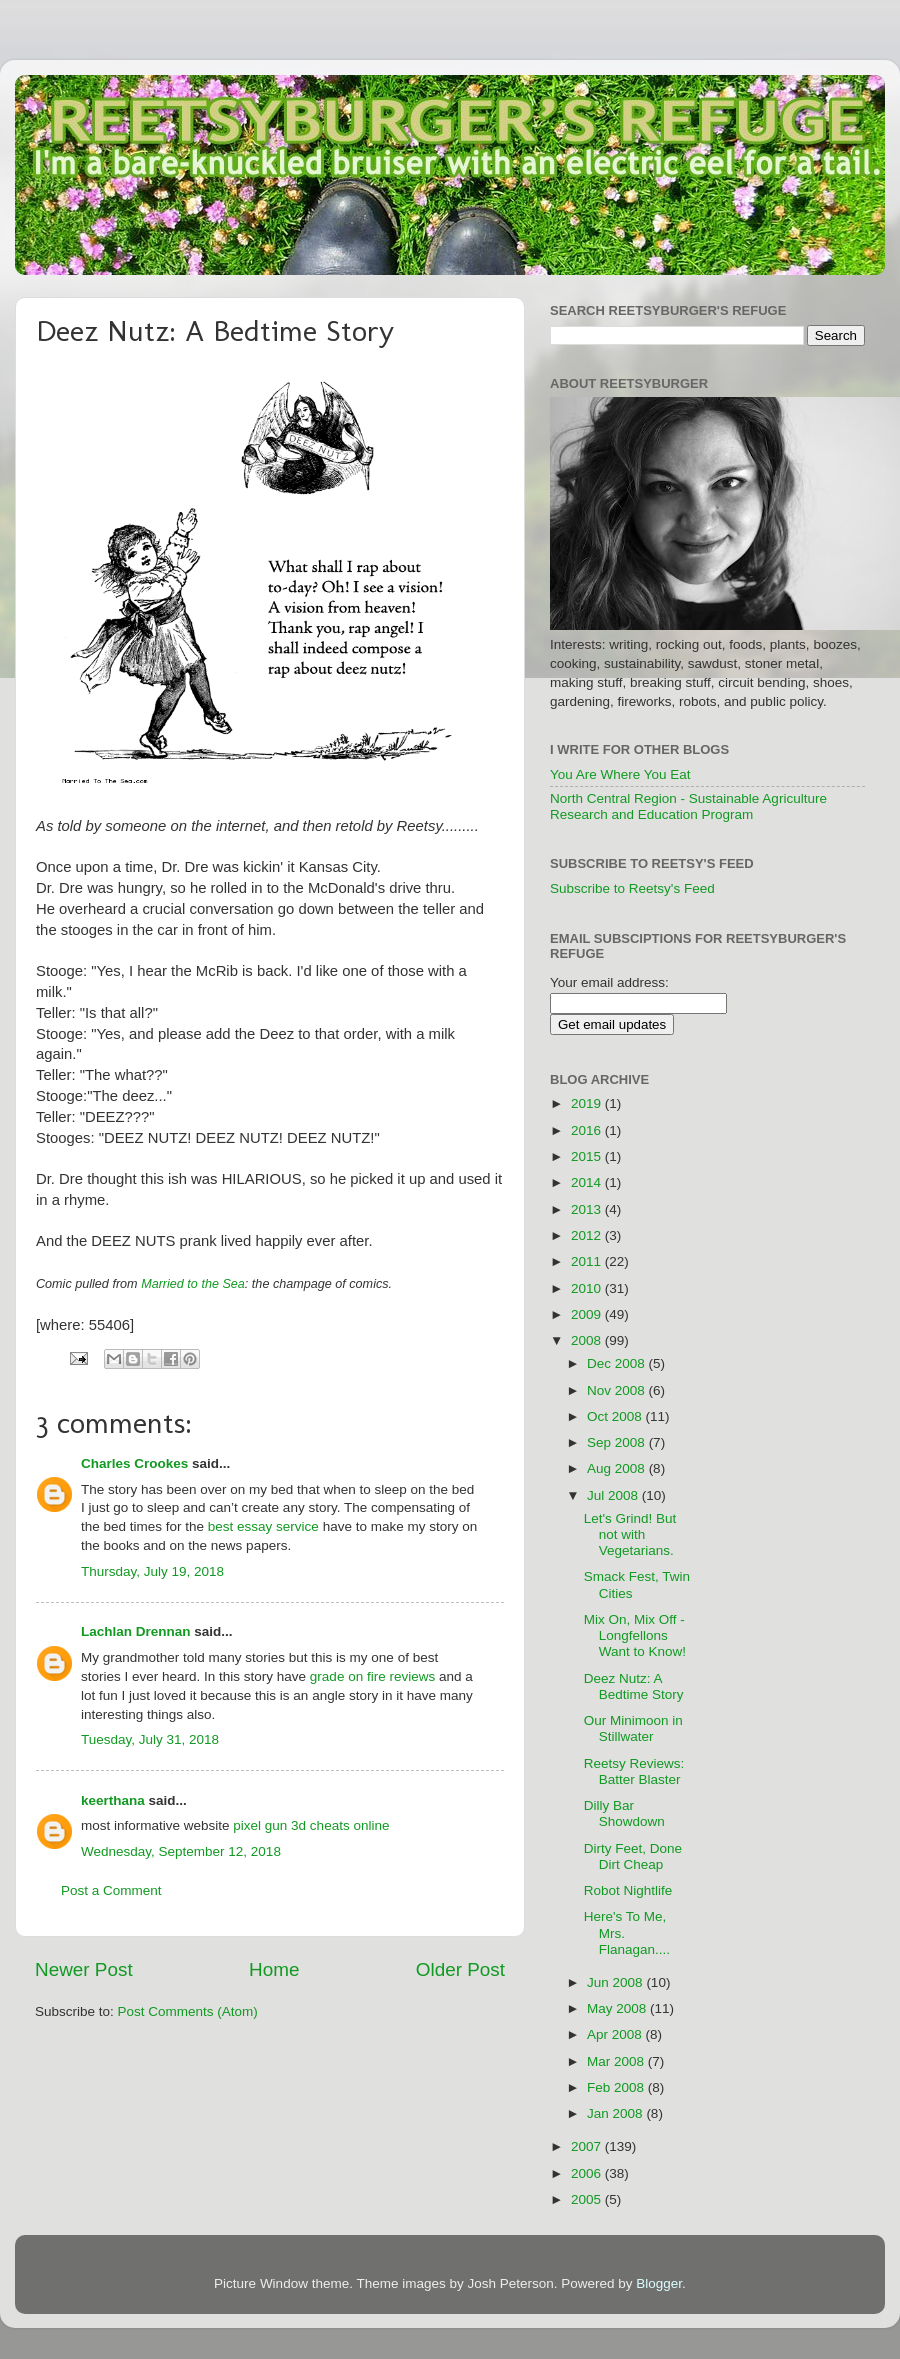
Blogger (659, 2283)
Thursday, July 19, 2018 (152, 1571)
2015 (588, 1156)
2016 (588, 1130)
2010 (588, 1288)
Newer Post (84, 1969)
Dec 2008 (618, 1363)
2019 (588, 1103)
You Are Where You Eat (620, 774)
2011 (588, 1261)
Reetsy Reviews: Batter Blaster (634, 1771)
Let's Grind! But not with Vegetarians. (630, 1534)
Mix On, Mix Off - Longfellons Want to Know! (635, 1635)
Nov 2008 (618, 1390)
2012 (588, 1235)
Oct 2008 (616, 1416)
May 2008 (618, 2008)
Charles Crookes (134, 1463)
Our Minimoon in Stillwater (633, 1728)
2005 (588, 2199)
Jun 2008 (616, 1982)
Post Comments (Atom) (188, 2011)
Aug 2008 (618, 1468)
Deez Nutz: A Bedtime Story (634, 1686)
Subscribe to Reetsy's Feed (632, 888)
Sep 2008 (618, 1442)
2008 (588, 1340)
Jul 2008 (614, 1495)
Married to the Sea (193, 1284)
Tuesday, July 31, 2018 (150, 1739)
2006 (588, 2173)
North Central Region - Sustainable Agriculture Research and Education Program (688, 806)
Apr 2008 (616, 2034)
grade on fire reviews (372, 1676)
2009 (588, 1314)
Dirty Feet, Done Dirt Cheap (633, 1856)
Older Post (460, 1969)
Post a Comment (111, 1890)
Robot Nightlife (628, 1890)
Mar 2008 (617, 2061)
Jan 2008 (616, 2113)
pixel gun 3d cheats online (311, 1825)
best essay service (263, 1526)
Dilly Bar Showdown (624, 1813)
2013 (588, 1209)
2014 (588, 1182)
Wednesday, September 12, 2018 (181, 1851)
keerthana (113, 1800)
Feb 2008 (617, 2087)
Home (274, 1969)
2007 (588, 2146)
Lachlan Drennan (136, 1631)
